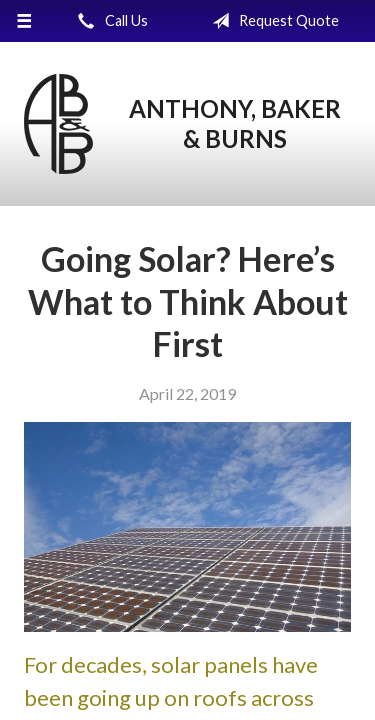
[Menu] (24, 21)
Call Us (109, 21)
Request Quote (271, 21)
